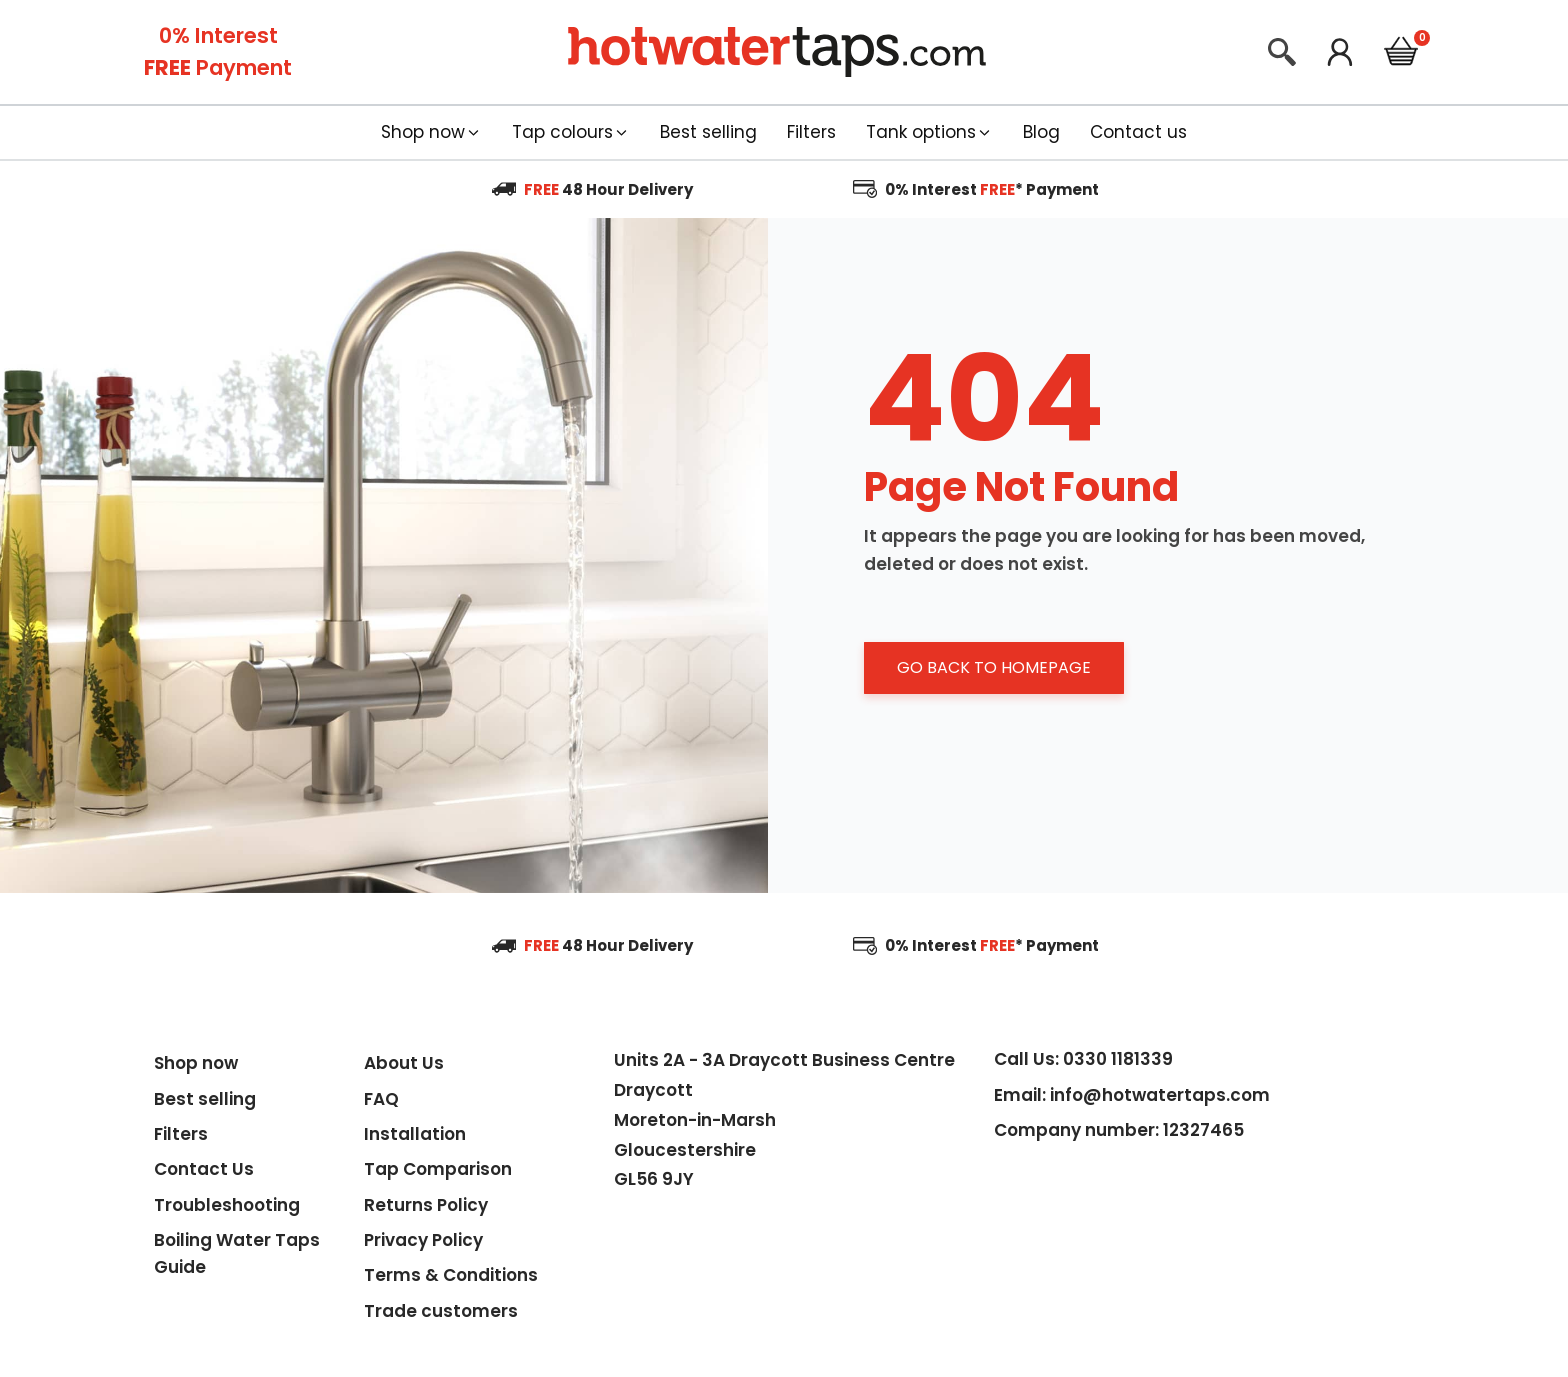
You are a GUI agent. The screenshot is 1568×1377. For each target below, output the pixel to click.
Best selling (205, 1099)
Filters (181, 1134)
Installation (415, 1134)
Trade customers (441, 1311)
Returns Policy (426, 1205)
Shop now (196, 1063)
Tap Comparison (438, 1169)
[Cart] (1401, 55)
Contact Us (204, 1169)
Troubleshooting (227, 1205)
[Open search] (1282, 52)
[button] (431, 132)
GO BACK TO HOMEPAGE (994, 667)
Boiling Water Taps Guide (237, 1253)
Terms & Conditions (451, 1275)
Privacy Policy (423, 1240)
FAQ (381, 1099)
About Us (404, 1063)
